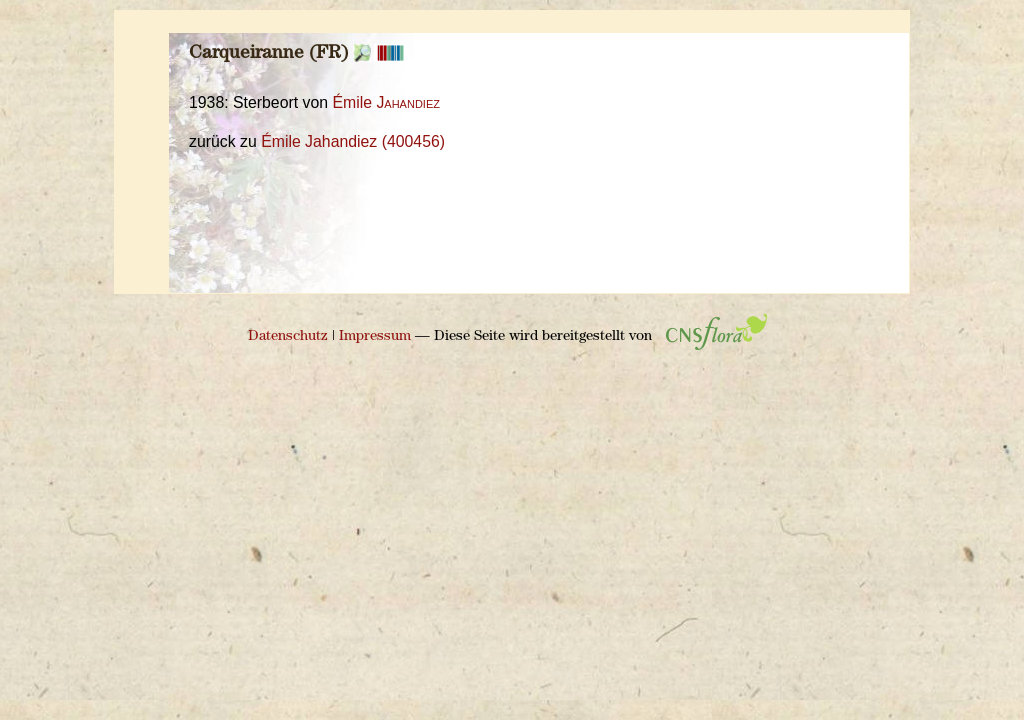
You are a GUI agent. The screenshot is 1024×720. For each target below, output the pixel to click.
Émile (386, 102)
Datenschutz (288, 336)
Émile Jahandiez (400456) (353, 141)
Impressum (375, 336)
